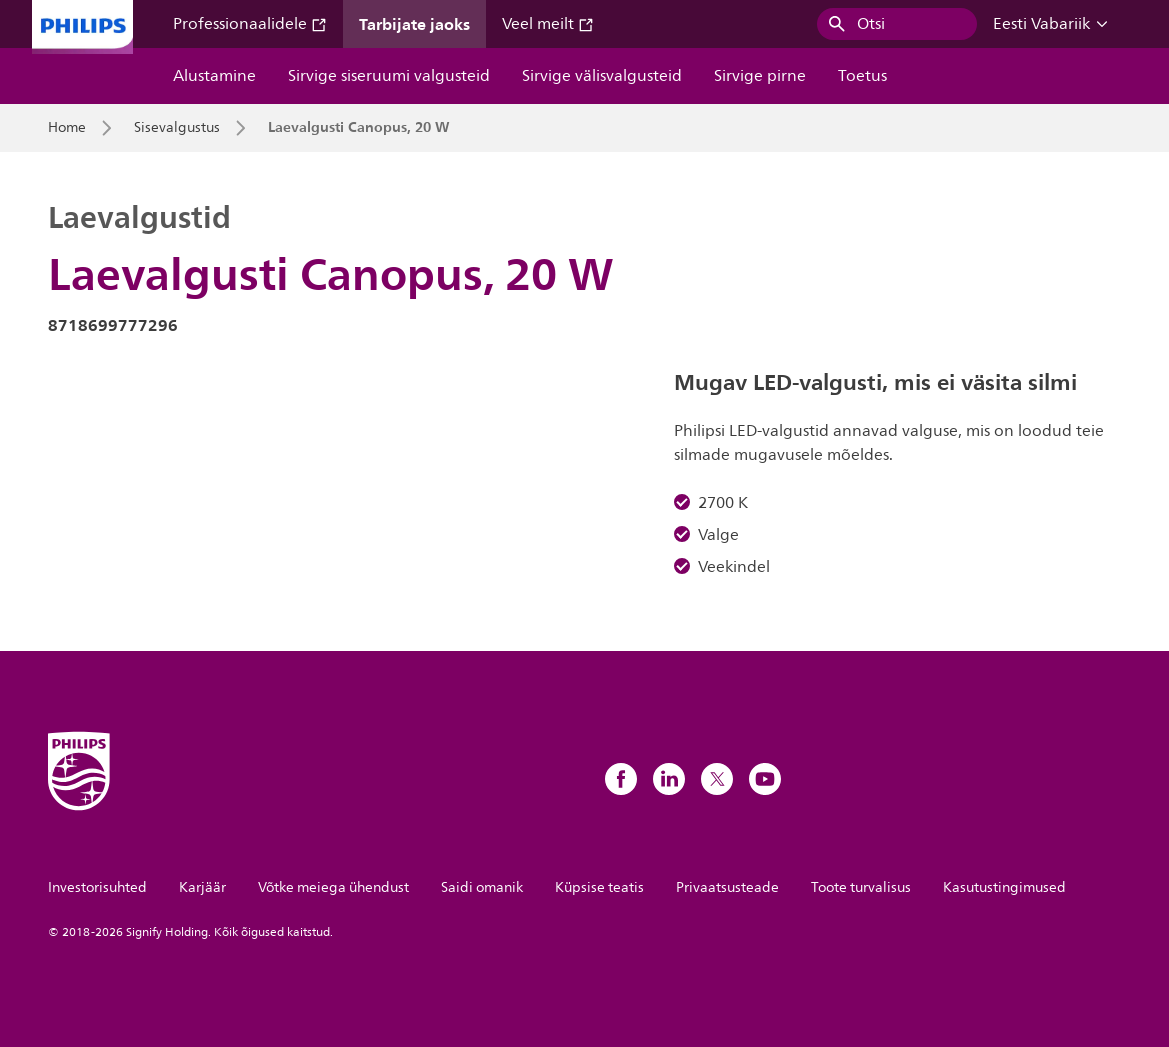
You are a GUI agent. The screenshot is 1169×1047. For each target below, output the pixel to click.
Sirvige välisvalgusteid (602, 76)
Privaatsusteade (727, 887)
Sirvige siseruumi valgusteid (389, 76)
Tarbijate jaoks (414, 24)
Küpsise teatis (599, 887)
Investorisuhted (97, 887)
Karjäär (202, 887)
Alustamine (214, 76)
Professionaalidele (250, 24)
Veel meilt (548, 24)
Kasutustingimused (1004, 887)
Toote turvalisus (861, 887)
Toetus (862, 76)
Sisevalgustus (177, 128)
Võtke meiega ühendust (333, 887)
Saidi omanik (482, 887)
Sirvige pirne (760, 76)
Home (67, 128)
